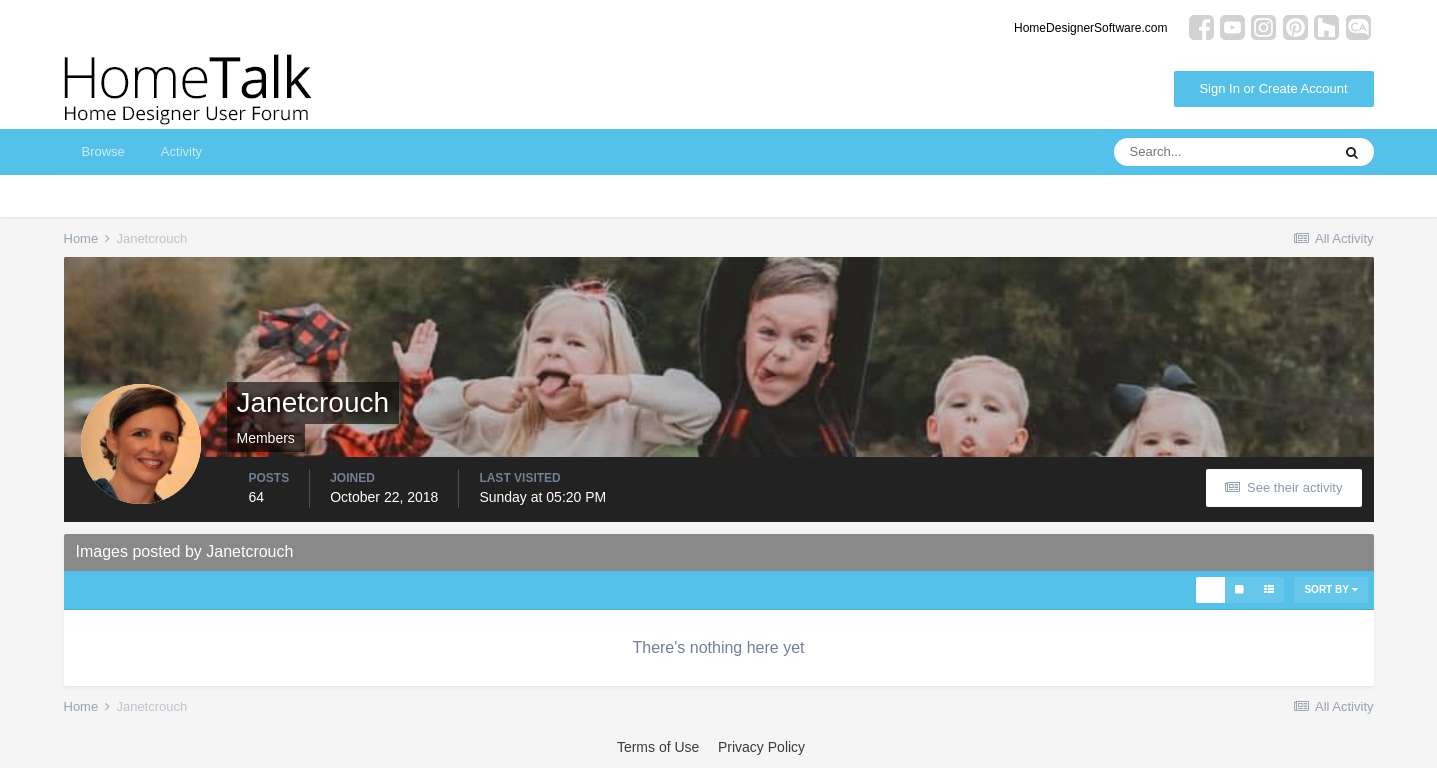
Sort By (1330, 589)
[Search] (1222, 152)
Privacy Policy (761, 747)
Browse (103, 151)
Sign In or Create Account (1273, 88)
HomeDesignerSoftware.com (1090, 28)
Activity (181, 151)
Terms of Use (658, 747)
